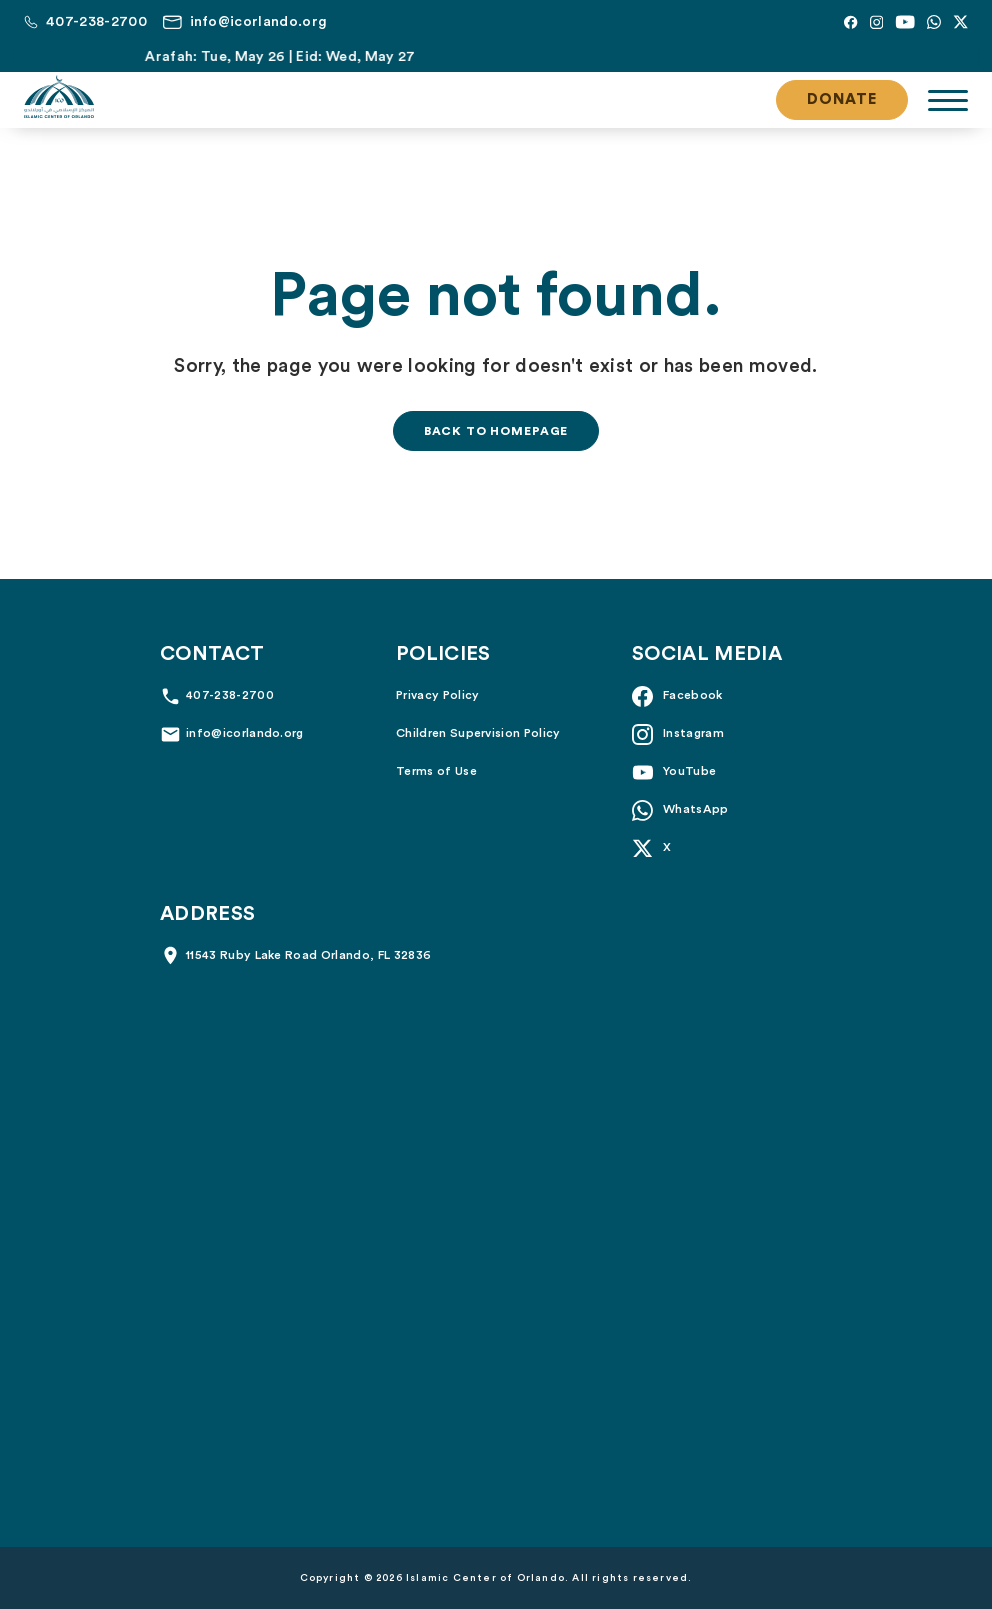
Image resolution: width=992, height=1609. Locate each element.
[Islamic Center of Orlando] (59, 97)
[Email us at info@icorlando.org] (245, 22)
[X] (960, 22)
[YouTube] (905, 22)
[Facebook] (850, 22)
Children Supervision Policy (478, 733)
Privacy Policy (437, 695)
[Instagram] (876, 22)
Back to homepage (496, 431)
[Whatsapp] (934, 22)
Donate (842, 99)
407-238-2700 (230, 695)
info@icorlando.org (245, 733)
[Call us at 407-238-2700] (85, 22)
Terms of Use (436, 771)
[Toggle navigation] (948, 100)
